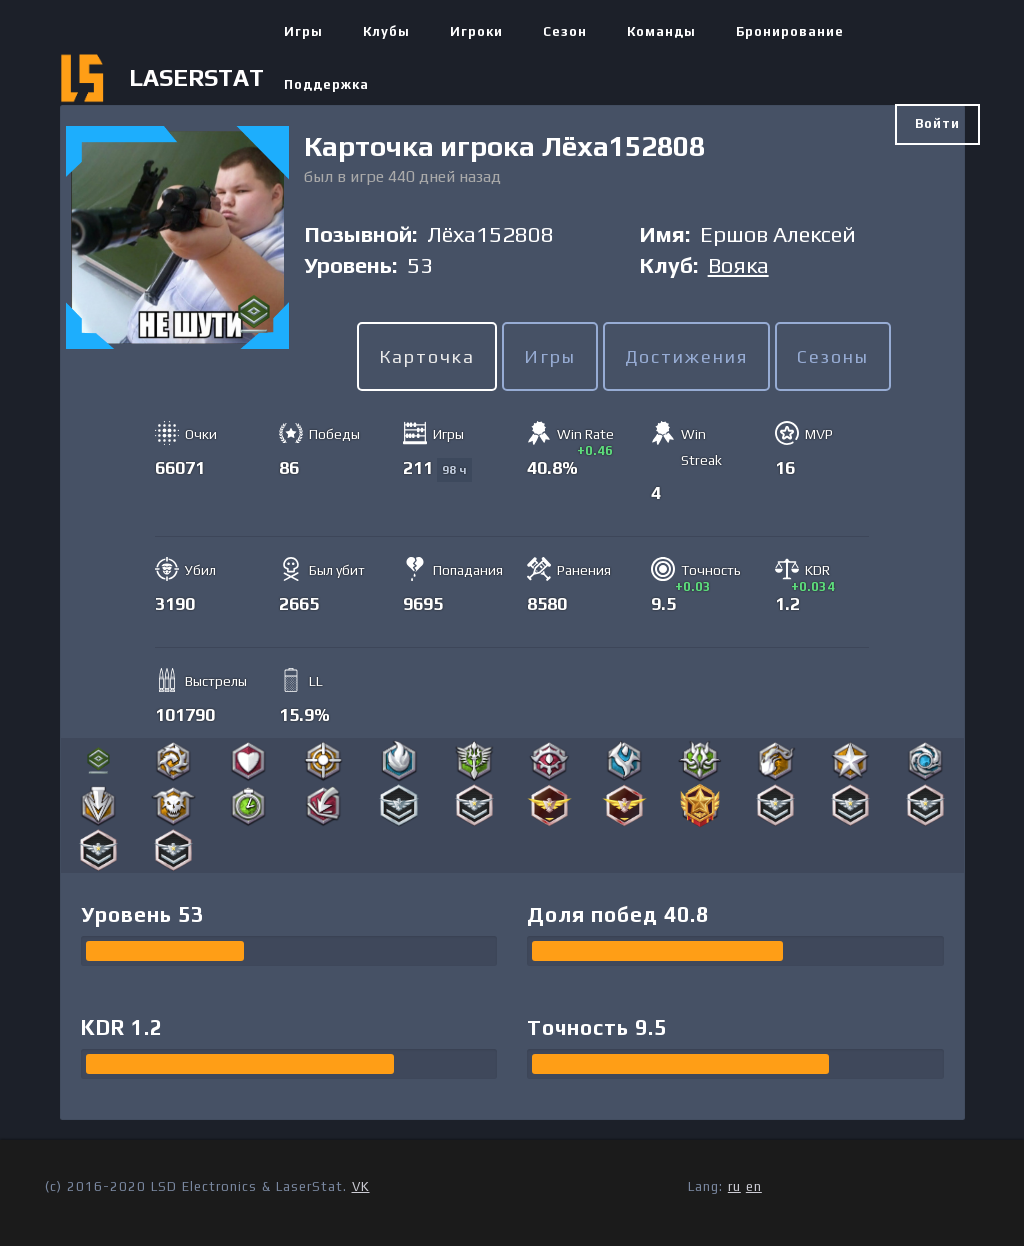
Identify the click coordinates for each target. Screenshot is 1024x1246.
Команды (661, 31)
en (754, 1186)
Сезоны (833, 356)
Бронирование (790, 31)
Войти (937, 123)
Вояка (738, 265)
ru (734, 1186)
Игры (303, 31)
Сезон (565, 31)
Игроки (476, 31)
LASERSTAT (196, 77)
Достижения (686, 356)
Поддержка (326, 84)
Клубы (386, 31)
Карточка (427, 356)
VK (361, 1186)
